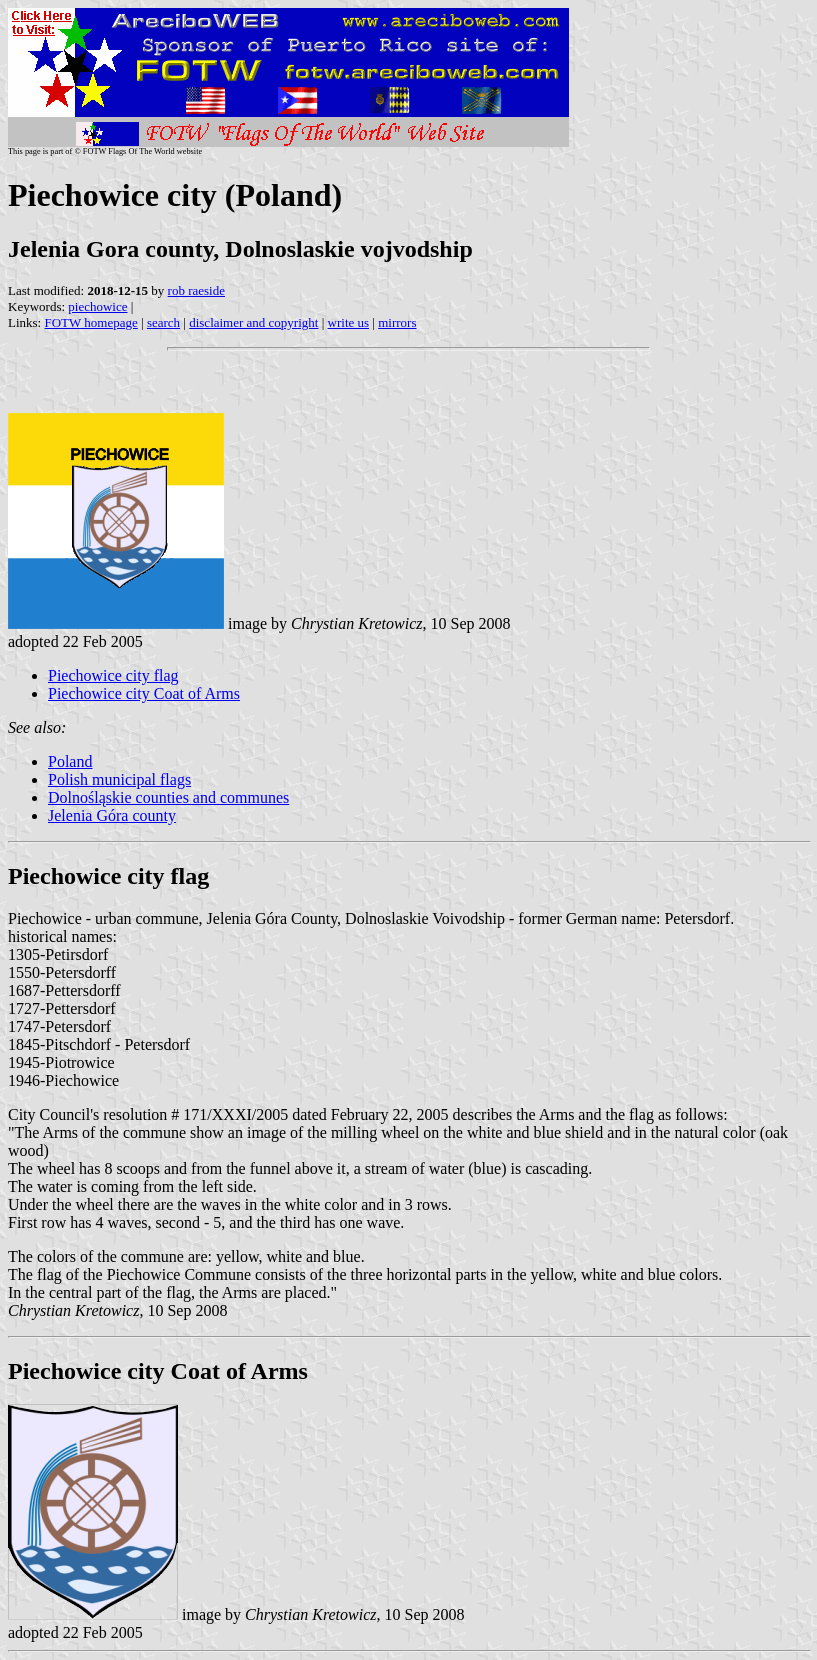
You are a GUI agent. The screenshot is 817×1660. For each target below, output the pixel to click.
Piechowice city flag (113, 675)
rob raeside (196, 290)
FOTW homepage (90, 322)
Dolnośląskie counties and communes (168, 797)
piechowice (97, 306)
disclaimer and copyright (253, 322)
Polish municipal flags (119, 779)
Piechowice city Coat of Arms (144, 693)
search (163, 322)
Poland (70, 761)
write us (349, 322)
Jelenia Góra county (112, 815)
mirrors (397, 322)
